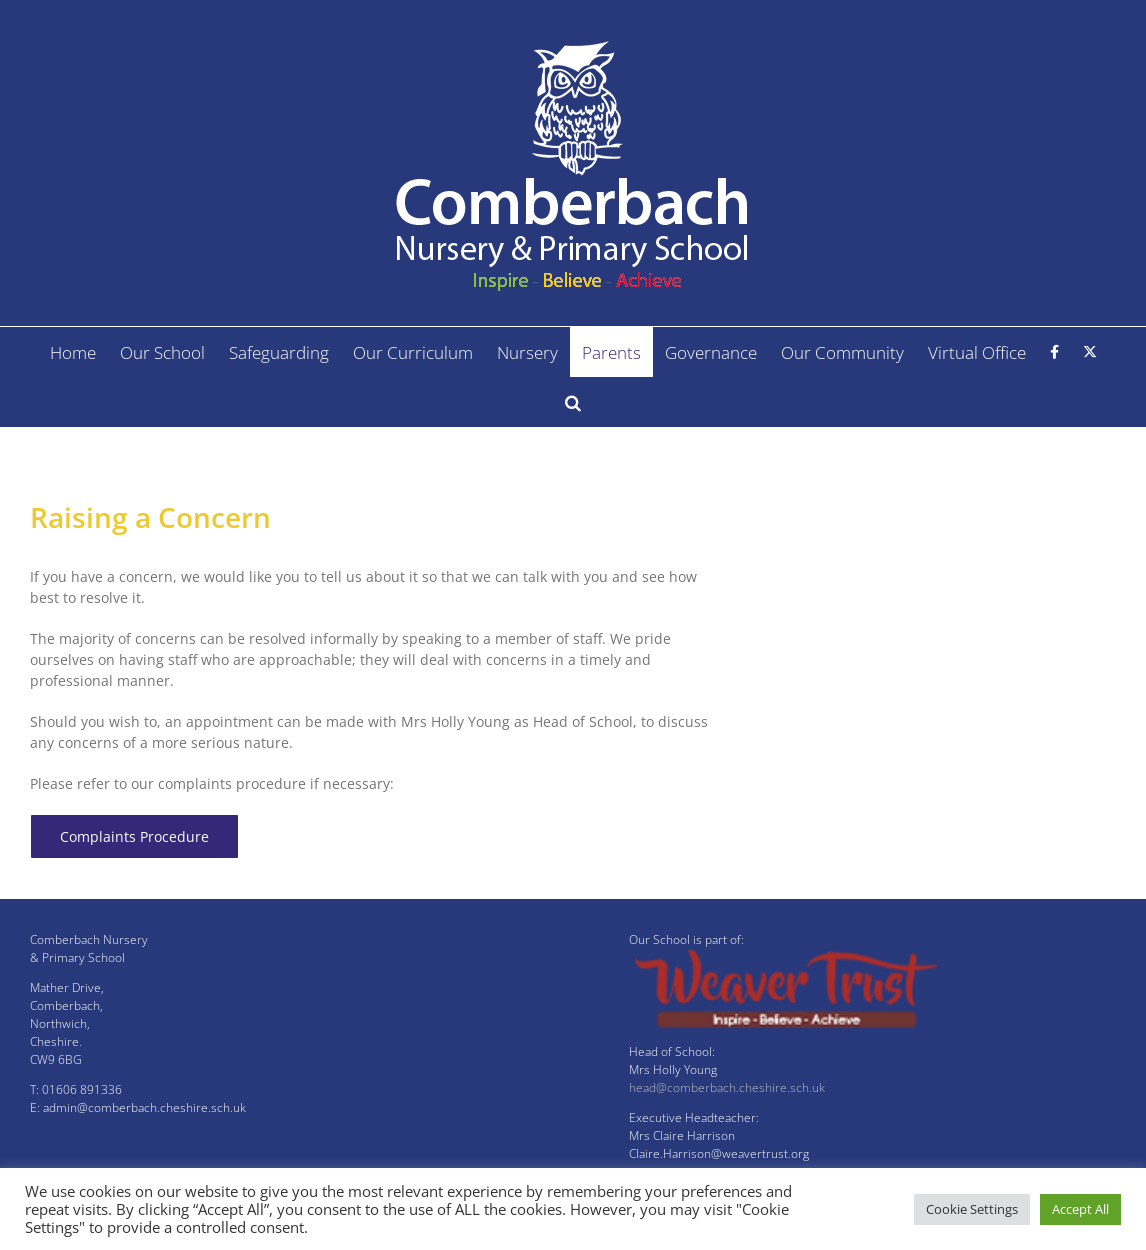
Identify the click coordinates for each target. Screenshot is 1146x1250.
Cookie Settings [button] (972, 1209)
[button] (573, 402)
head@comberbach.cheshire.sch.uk (727, 1087)
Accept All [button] (1080, 1209)
